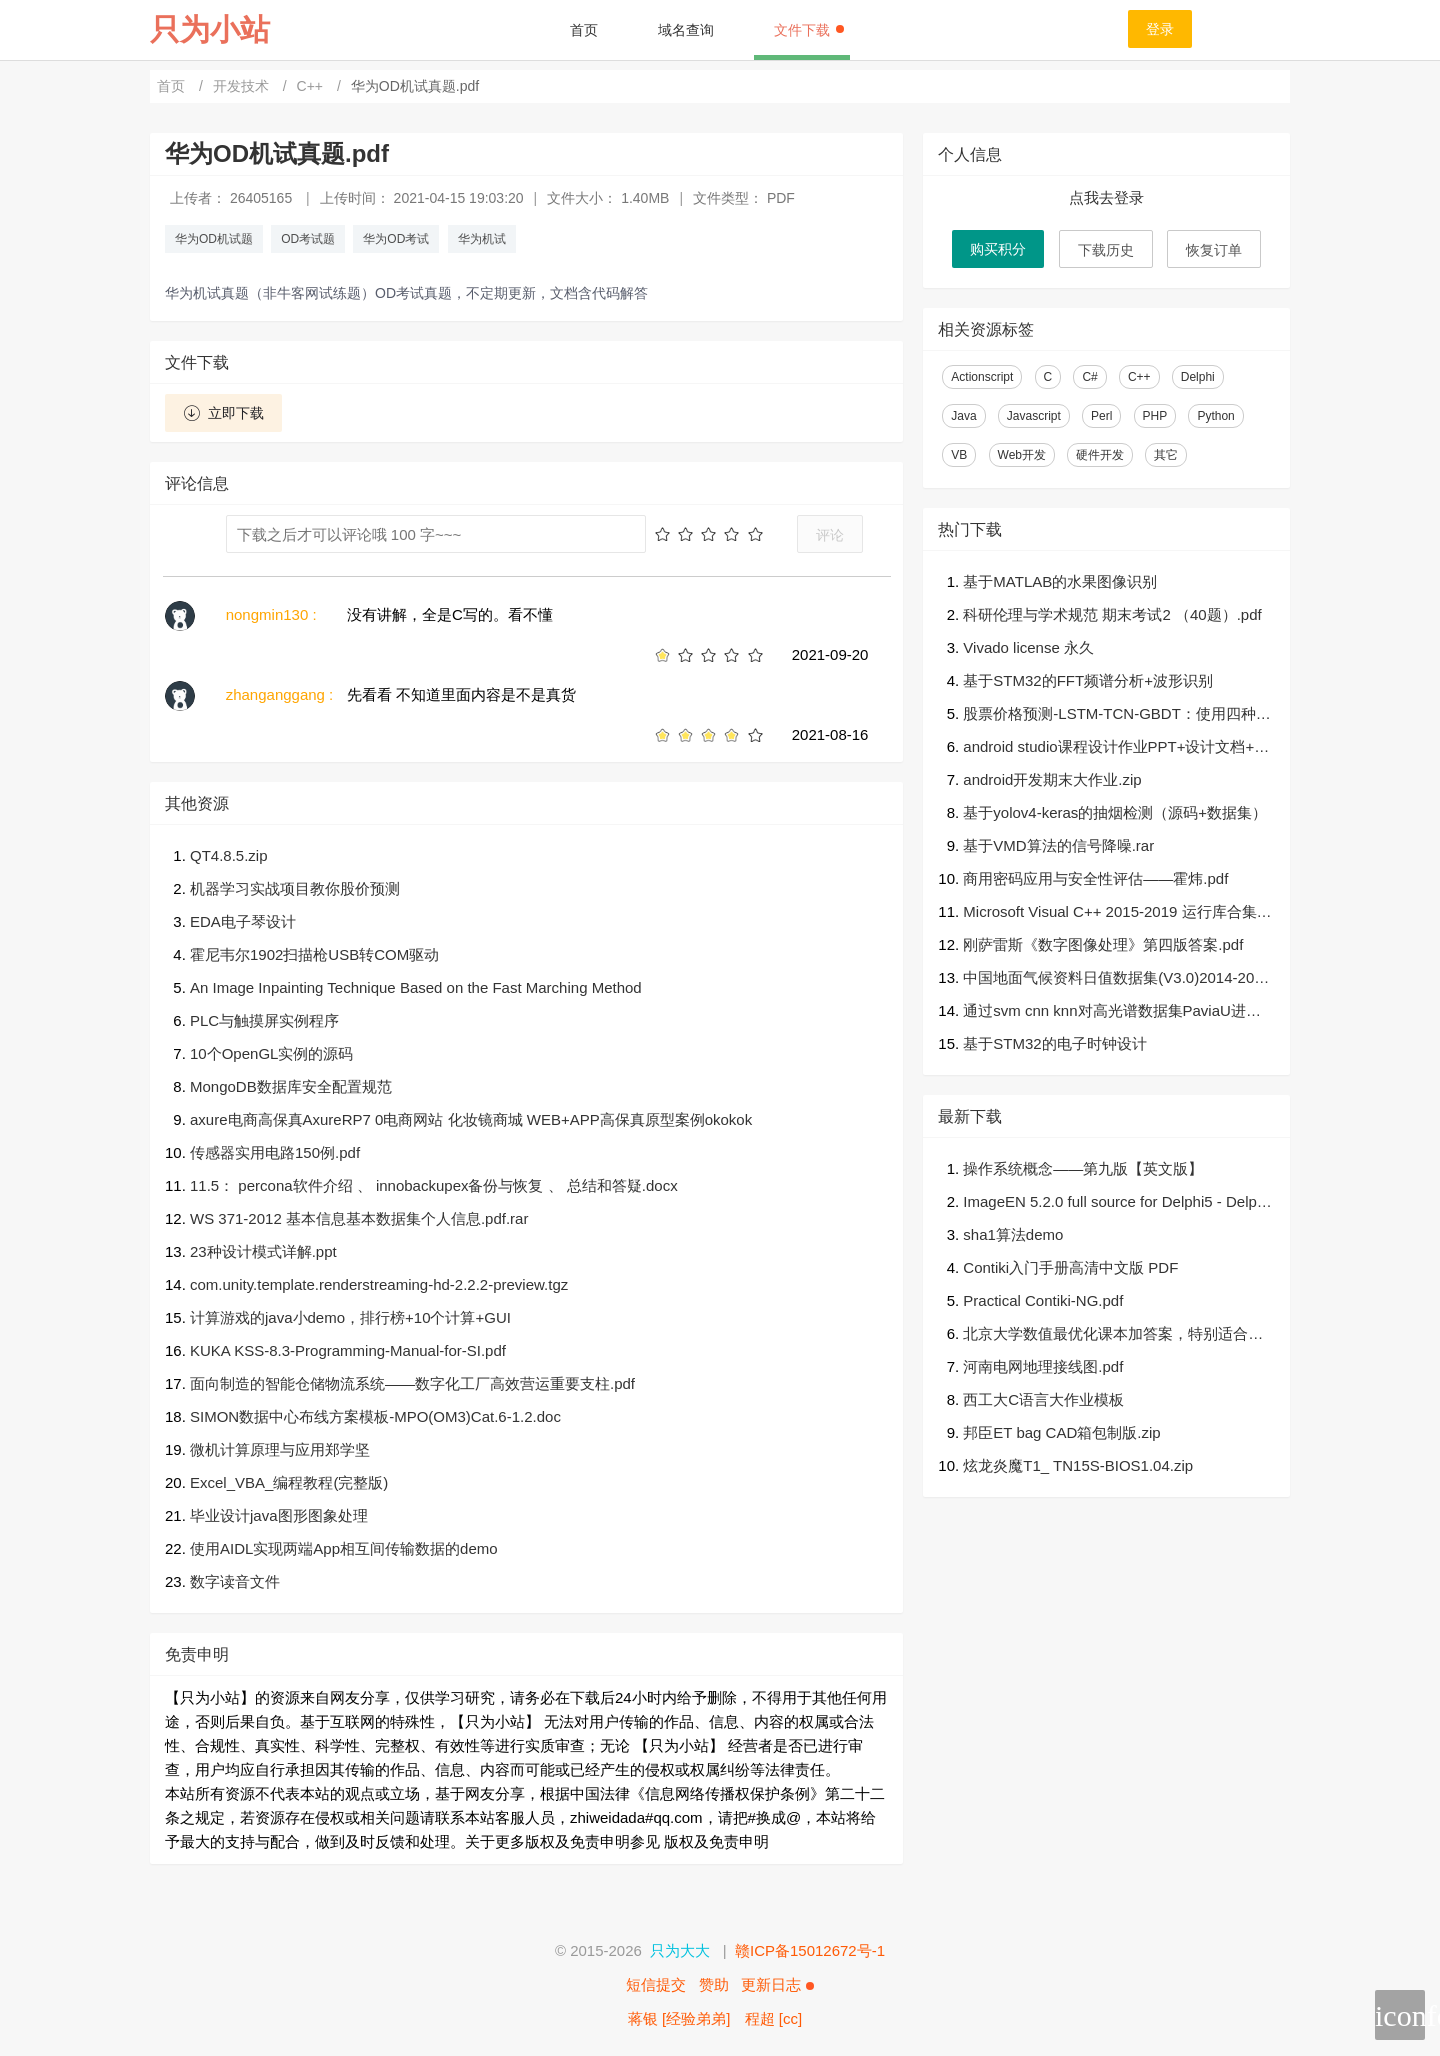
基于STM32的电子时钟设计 (1054, 1043)
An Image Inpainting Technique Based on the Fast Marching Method (416, 987)
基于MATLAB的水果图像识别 (1060, 581)
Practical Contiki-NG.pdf (1043, 1300)
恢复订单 (1214, 250)
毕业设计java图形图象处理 (279, 1515)
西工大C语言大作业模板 (1043, 1399)
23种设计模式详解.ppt (263, 1251)
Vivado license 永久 (1028, 647)
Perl (1101, 416)
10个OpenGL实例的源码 (271, 1053)
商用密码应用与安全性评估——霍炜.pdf (1095, 878)
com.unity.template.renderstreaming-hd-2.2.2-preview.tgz (379, 1284)
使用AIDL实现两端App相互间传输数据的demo (344, 1548)
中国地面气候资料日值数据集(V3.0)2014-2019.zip (1112, 979)
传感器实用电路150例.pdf (275, 1152)
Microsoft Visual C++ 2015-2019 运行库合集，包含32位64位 (1117, 913)
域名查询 (686, 30)
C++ (312, 86)
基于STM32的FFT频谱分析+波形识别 (1088, 680)
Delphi (1198, 377)
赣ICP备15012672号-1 (810, 1950)
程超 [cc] (774, 2018)
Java (963, 416)
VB (959, 455)
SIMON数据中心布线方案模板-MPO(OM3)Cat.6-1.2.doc (375, 1416)
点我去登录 (1106, 197)
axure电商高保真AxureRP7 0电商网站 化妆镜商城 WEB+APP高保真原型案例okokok (471, 1119)
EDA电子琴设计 (243, 921)
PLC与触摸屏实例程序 (264, 1020)
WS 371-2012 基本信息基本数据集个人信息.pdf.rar (359, 1218)
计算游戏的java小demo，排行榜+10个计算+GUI (350, 1317)
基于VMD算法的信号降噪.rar (1058, 845)
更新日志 (777, 1984)
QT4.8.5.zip (229, 855)
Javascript (1034, 416)
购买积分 (998, 249)
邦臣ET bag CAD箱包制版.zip (1061, 1432)
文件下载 (809, 30)
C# (1089, 377)
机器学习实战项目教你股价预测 (295, 888)
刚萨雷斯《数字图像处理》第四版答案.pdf (1103, 944)
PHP (1155, 416)
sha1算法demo (1013, 1234)
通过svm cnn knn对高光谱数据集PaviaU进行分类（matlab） (1112, 1012)
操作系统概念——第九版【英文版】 (1083, 1168)
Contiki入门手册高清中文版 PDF (1070, 1267)
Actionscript (982, 377)
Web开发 (1022, 455)
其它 (1166, 455)
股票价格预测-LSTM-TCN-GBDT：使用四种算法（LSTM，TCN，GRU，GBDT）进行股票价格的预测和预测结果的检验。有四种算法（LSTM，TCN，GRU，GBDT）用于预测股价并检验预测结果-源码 (1118, 715)
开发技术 (243, 86)
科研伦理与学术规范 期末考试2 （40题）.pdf (1112, 614)
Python (1215, 416)
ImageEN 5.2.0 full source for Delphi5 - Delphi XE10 (1115, 1203)
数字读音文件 (235, 1581)
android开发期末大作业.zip (1052, 779)
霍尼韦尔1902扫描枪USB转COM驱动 (314, 954)
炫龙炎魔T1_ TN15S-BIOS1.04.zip (1078, 1465)
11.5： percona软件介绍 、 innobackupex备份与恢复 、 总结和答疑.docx (434, 1185)
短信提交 (656, 1984)
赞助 (714, 1984)
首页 (584, 30)
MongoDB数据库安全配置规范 (291, 1086)
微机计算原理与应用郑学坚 (280, 1449)
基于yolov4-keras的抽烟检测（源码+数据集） (1115, 812)
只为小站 (210, 29)
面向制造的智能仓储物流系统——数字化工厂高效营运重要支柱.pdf (412, 1383)
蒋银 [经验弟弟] (679, 2018)
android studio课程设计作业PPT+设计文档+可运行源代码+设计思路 (1116, 748)
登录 (1160, 29)
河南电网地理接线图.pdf (1043, 1366)
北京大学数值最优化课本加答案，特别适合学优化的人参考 (1113, 1335)
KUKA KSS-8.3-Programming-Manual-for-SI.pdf (348, 1350)
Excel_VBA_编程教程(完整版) (289, 1482)
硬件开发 (1100, 455)
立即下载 (223, 413)
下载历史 (1106, 250)
